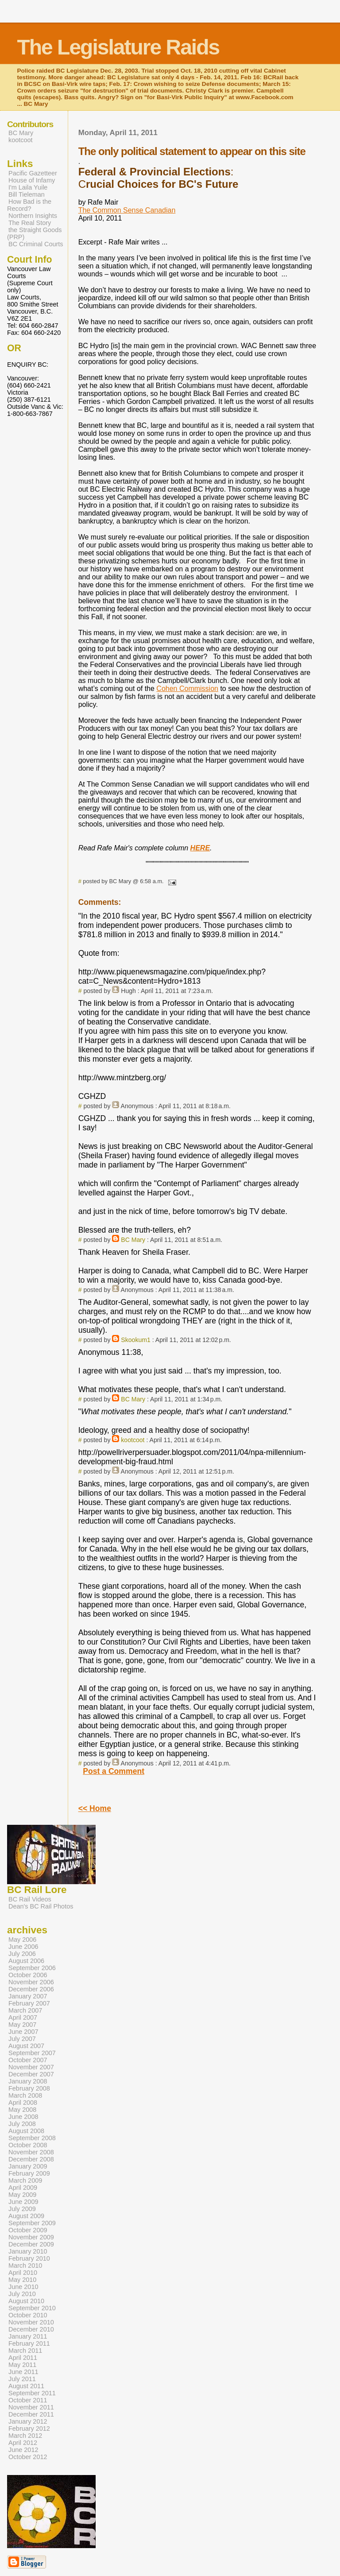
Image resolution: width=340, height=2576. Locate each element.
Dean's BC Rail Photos (40, 1906)
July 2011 (22, 2378)
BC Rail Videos (29, 1899)
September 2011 (32, 2393)
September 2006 (32, 1967)
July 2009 (22, 2208)
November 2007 (31, 2067)
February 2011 (29, 2343)
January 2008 (27, 2081)
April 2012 (22, 2442)
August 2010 (26, 2300)
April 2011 (22, 2357)
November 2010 (31, 2322)
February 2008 (29, 2088)
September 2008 (32, 2137)
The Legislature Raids (118, 47)
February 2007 (29, 2003)
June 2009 (23, 2201)
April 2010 (22, 2272)
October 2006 (27, 1975)
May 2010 (22, 2279)
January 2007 (27, 1996)
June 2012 (23, 2449)
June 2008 (23, 2116)
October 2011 (27, 2400)
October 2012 (27, 2456)
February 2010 (29, 2258)
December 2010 (31, 2329)
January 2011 (27, 2336)
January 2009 (27, 2166)
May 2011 (22, 2364)
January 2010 (27, 2251)
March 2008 (25, 2095)
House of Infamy (31, 180)
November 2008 (31, 2152)
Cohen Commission (187, 688)
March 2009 (25, 2180)
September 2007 (32, 2052)
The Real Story (29, 222)
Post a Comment (113, 1771)
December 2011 (31, 2414)
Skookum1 (136, 1339)
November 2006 (31, 1982)
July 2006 (22, 1953)
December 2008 (31, 2159)
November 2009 (31, 2237)
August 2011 (26, 2386)
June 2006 (23, 1946)
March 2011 (25, 2350)
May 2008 (22, 2109)
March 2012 (25, 2435)
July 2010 (22, 2293)
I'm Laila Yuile (27, 187)
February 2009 (29, 2173)
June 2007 (23, 2031)
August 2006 (26, 1960)
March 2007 (25, 2010)
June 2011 (23, 2371)
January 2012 (27, 2421)
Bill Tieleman (26, 194)
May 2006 (22, 1939)
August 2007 (26, 2045)
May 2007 (22, 2024)
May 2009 (22, 2194)
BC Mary (133, 1239)
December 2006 (31, 1989)
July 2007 (22, 2038)
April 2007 (22, 2017)
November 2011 (31, 2407)
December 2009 (31, 2244)
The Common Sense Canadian (127, 210)
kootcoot (132, 1439)
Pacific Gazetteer (32, 173)
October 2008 (27, 2145)
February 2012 (29, 2428)
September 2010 (32, 2308)
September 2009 (32, 2223)
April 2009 (22, 2187)
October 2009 (27, 2230)
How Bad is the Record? (29, 205)
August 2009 (26, 2215)
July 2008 (22, 2123)
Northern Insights (32, 215)
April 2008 (22, 2102)
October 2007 (27, 2060)
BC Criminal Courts (35, 244)
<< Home (94, 1808)
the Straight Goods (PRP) (34, 233)
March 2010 (25, 2265)
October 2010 (27, 2315)
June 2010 (23, 2286)
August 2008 (26, 2130)
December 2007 (31, 2074)
